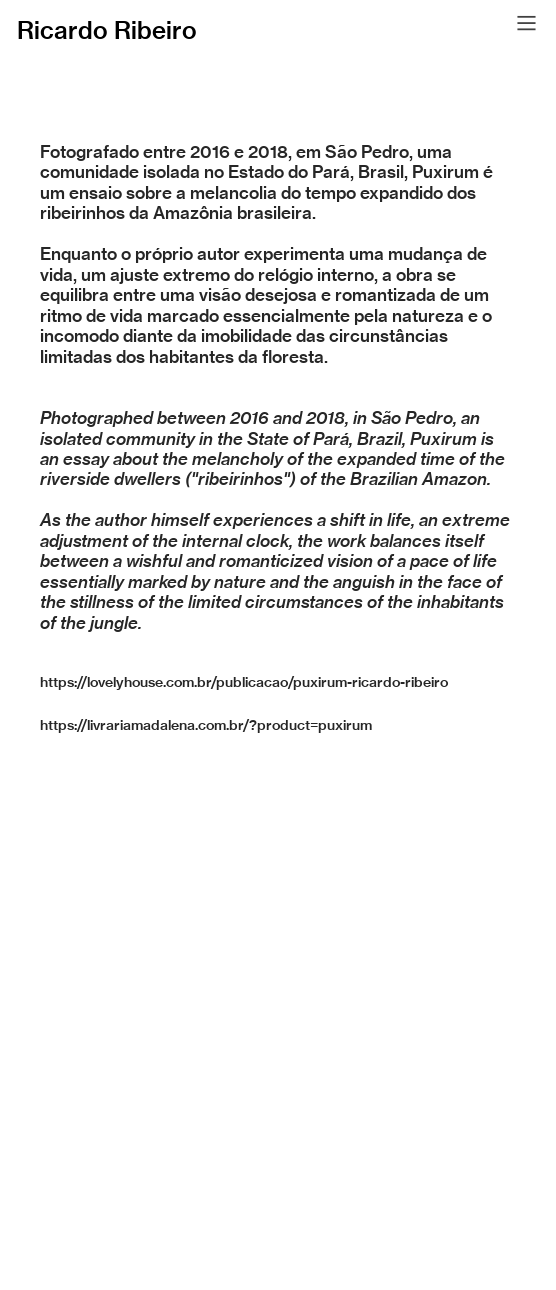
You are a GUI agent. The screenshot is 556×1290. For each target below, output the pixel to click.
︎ (526, 23)
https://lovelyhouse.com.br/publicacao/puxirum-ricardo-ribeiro (244, 682)
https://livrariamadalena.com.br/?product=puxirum (206, 725)
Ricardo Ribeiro (107, 30)
